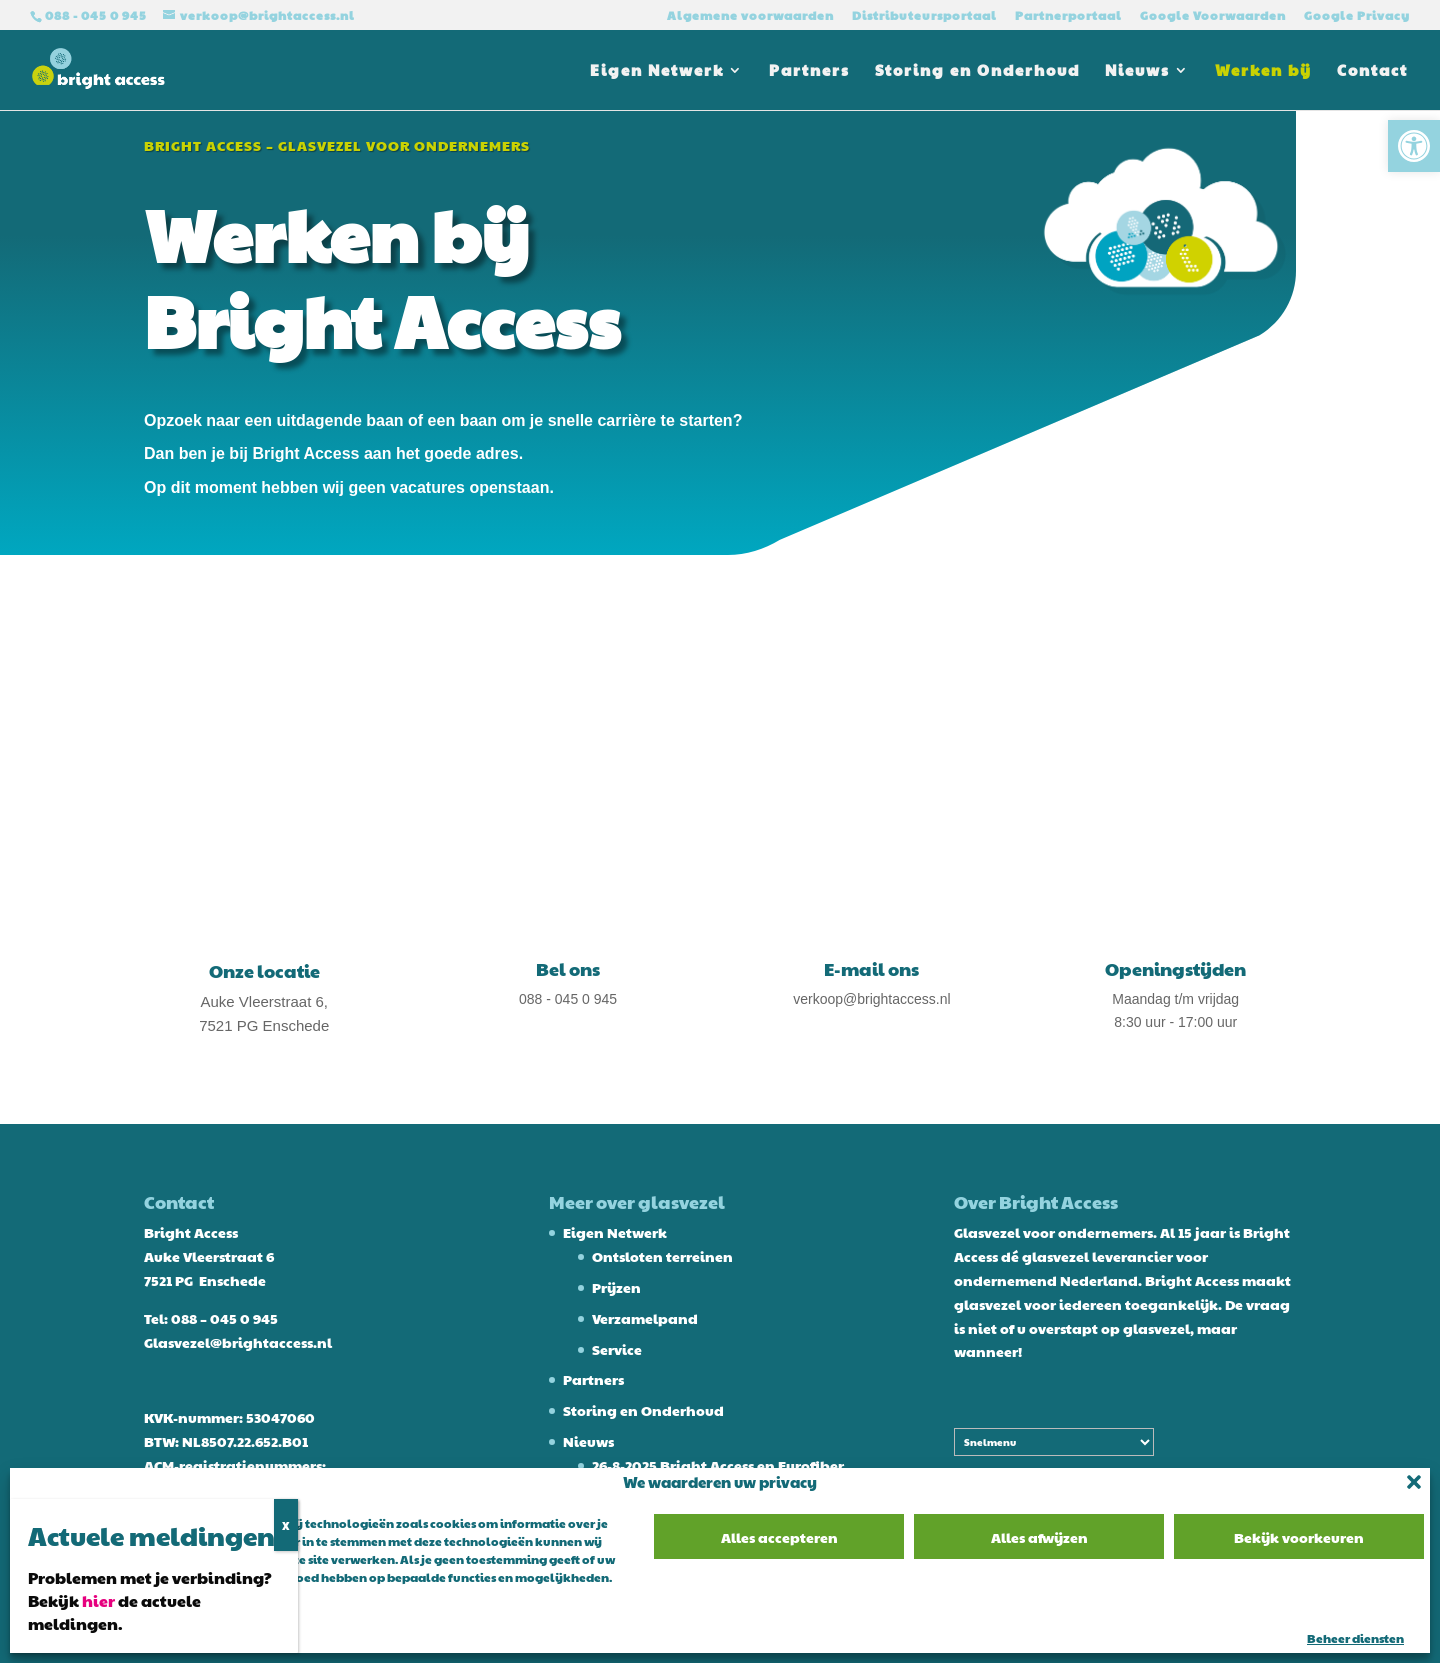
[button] (1414, 146)
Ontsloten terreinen (662, 1256)
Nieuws (1137, 71)
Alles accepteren (779, 1537)
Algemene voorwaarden (750, 16)
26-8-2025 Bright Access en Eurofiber (718, 1465)
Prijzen (616, 1287)
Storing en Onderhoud (977, 71)
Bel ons (568, 968)
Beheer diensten (1355, 1638)
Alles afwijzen (1039, 1537)
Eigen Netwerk (657, 71)
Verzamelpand (645, 1318)
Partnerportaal (1068, 16)
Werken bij (1263, 71)
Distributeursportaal (924, 16)
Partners (809, 71)
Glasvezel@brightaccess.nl (238, 1342)
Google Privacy (1357, 16)
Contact (1372, 71)
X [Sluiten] (286, 1525)
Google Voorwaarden (1213, 16)
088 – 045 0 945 (224, 1318)
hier (98, 1600)
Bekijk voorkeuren (1299, 1537)
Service (617, 1349)
